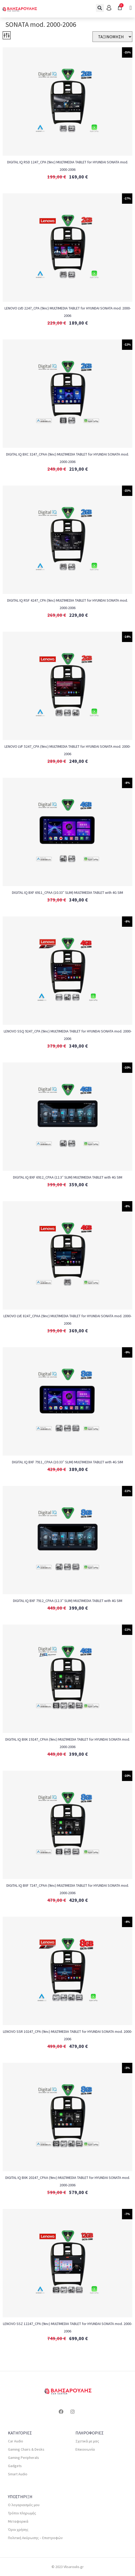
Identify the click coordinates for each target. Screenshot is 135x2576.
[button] (100, 8)
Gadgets (15, 2465)
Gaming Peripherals (23, 2457)
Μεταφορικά (18, 2521)
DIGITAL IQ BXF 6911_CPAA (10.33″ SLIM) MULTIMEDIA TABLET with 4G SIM (67, 892)
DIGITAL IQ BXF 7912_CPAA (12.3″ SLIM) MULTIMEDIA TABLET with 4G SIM (67, 1600)
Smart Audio (17, 2474)
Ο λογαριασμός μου (24, 2504)
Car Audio (15, 2441)
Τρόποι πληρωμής (22, 2513)
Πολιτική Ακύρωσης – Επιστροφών (35, 2537)
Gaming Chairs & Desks (26, 2449)
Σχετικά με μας (87, 2441)
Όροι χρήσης (18, 2529)
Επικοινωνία (85, 2449)
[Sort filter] (112, 36)
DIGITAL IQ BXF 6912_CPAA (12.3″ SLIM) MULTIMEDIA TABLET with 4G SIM (67, 1177)
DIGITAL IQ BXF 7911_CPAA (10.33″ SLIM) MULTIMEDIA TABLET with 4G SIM (67, 1462)
